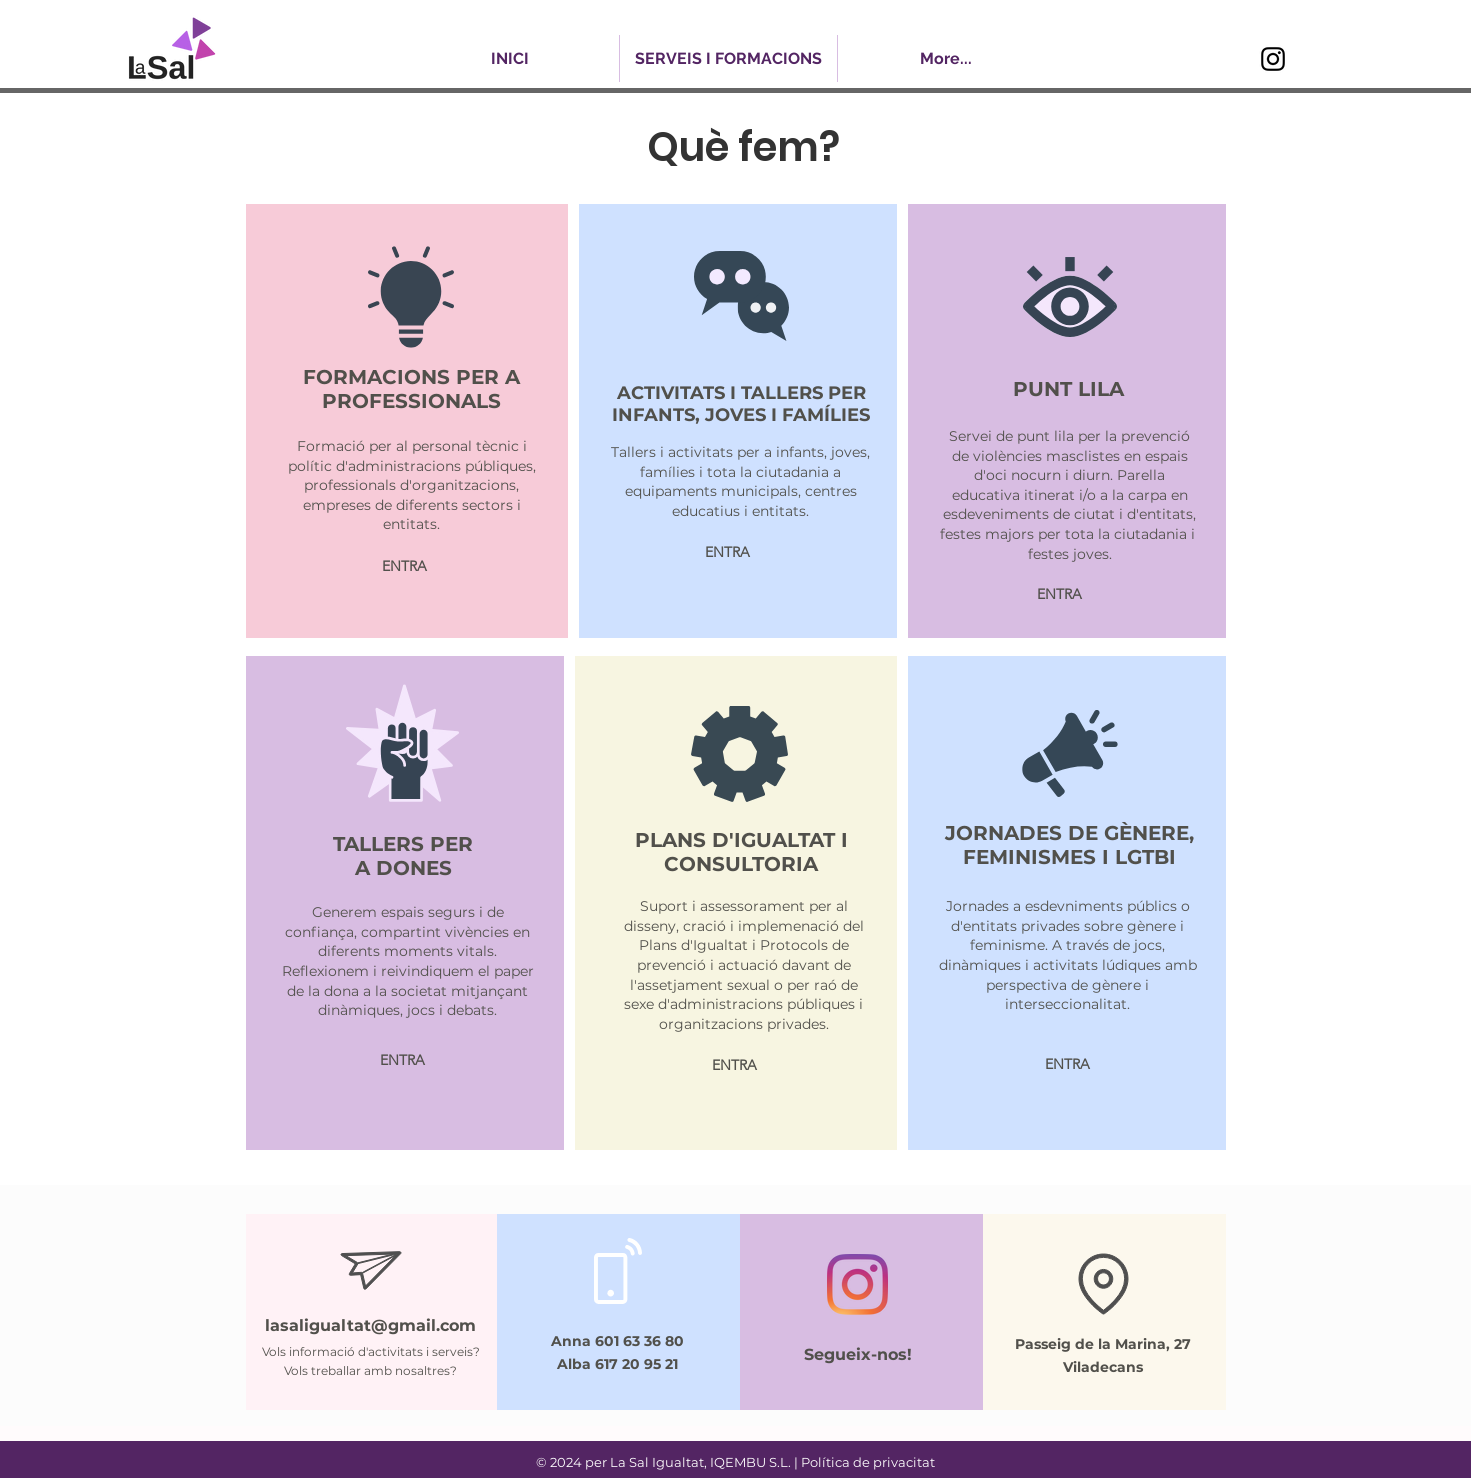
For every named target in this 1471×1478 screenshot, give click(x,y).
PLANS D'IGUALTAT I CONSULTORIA (741, 852)
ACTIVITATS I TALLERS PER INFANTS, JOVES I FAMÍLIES (741, 404)
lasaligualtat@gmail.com (370, 1325)
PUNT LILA (1068, 389)
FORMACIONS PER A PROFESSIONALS (411, 389)
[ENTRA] (404, 566)
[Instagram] (1273, 59)
